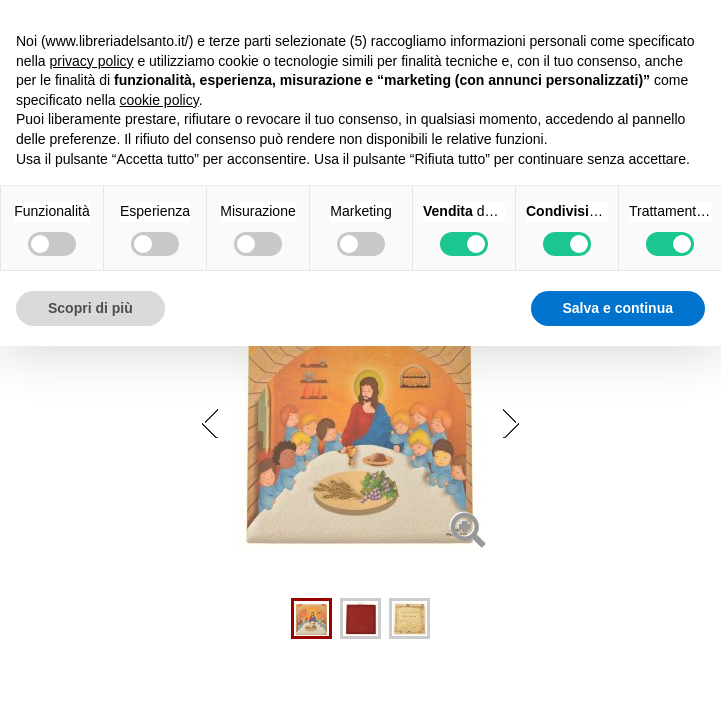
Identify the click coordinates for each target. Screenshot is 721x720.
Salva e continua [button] (618, 308)
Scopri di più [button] (90, 308)
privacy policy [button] (91, 61)
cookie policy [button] (159, 100)
